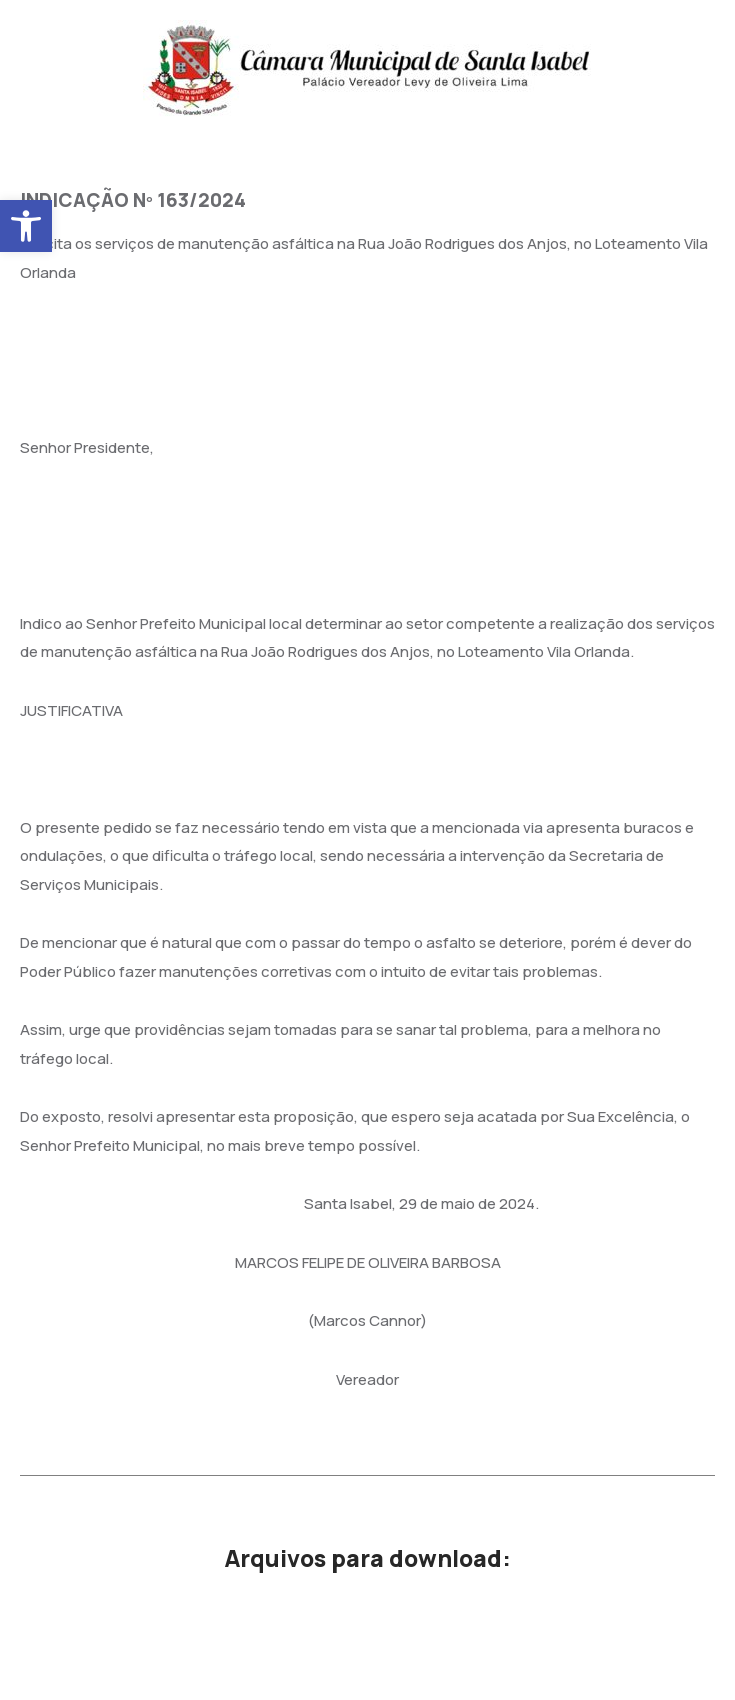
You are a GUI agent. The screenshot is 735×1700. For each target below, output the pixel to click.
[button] (26, 226)
